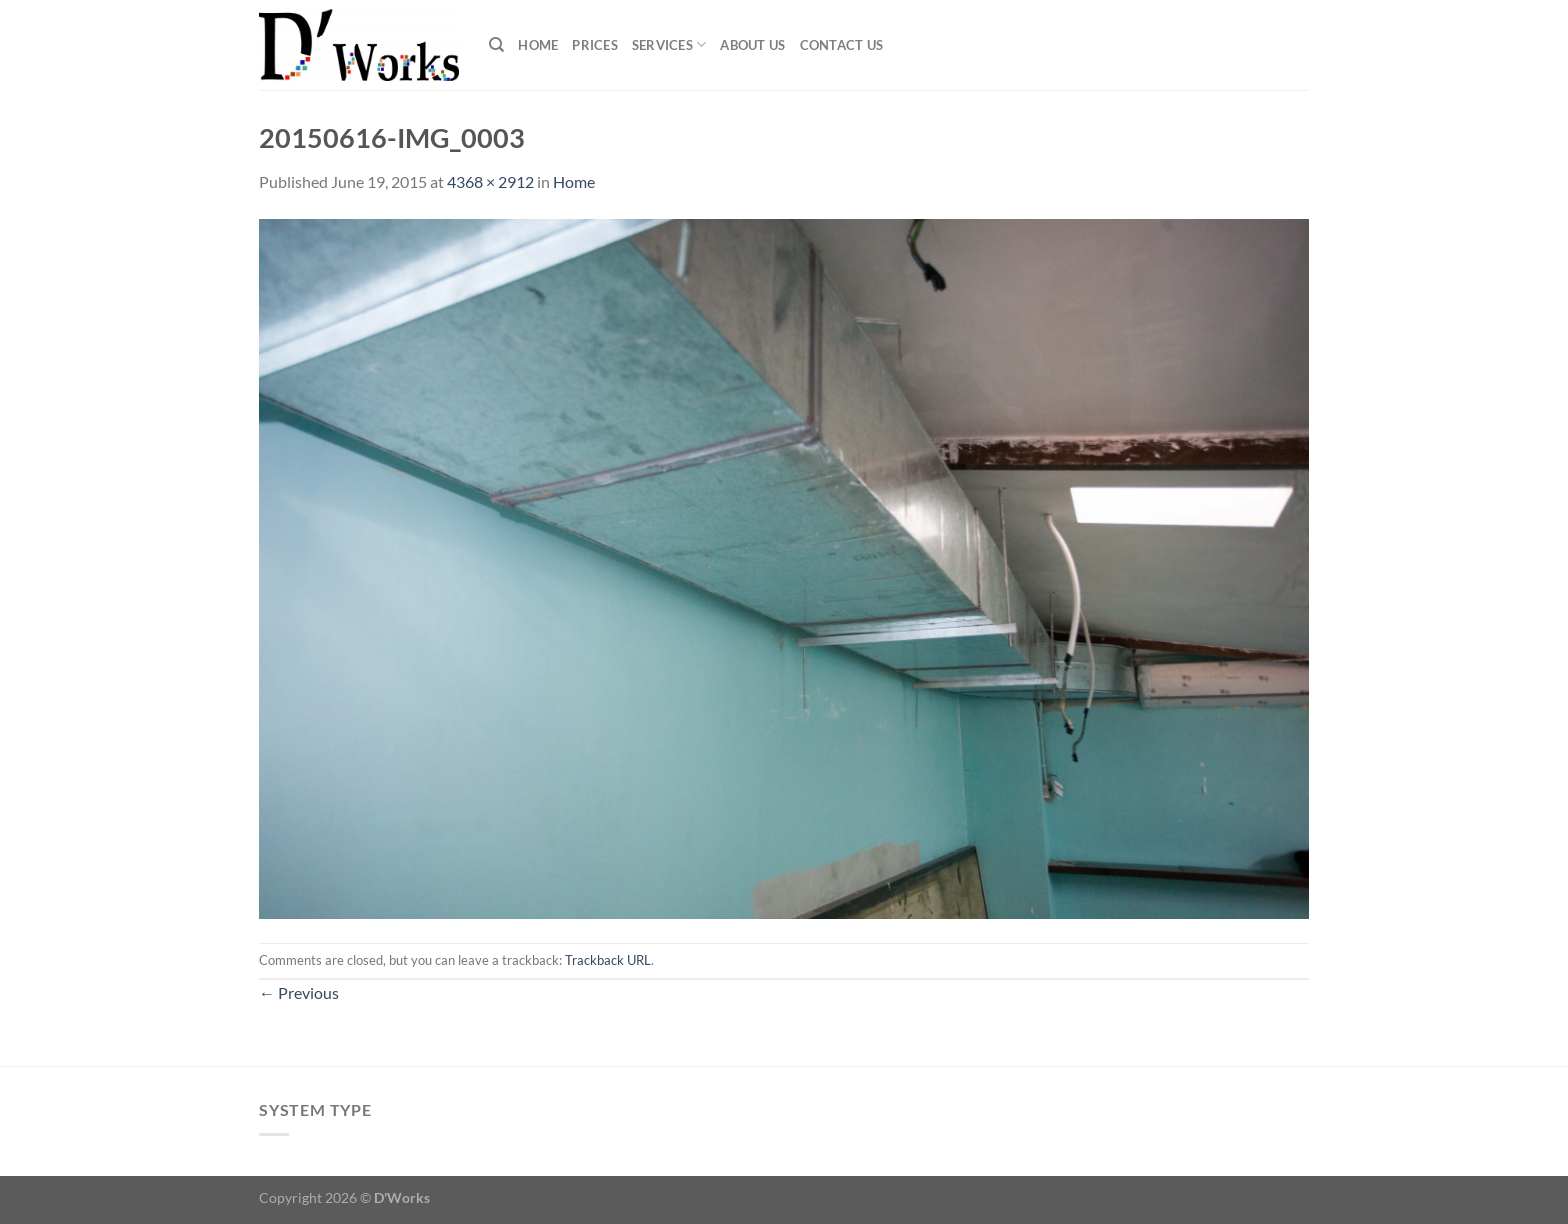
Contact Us (842, 45)
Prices (595, 45)
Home (538, 45)
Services (669, 44)
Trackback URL (608, 960)
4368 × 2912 (490, 181)
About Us (752, 45)
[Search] (496, 45)
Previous (299, 992)
